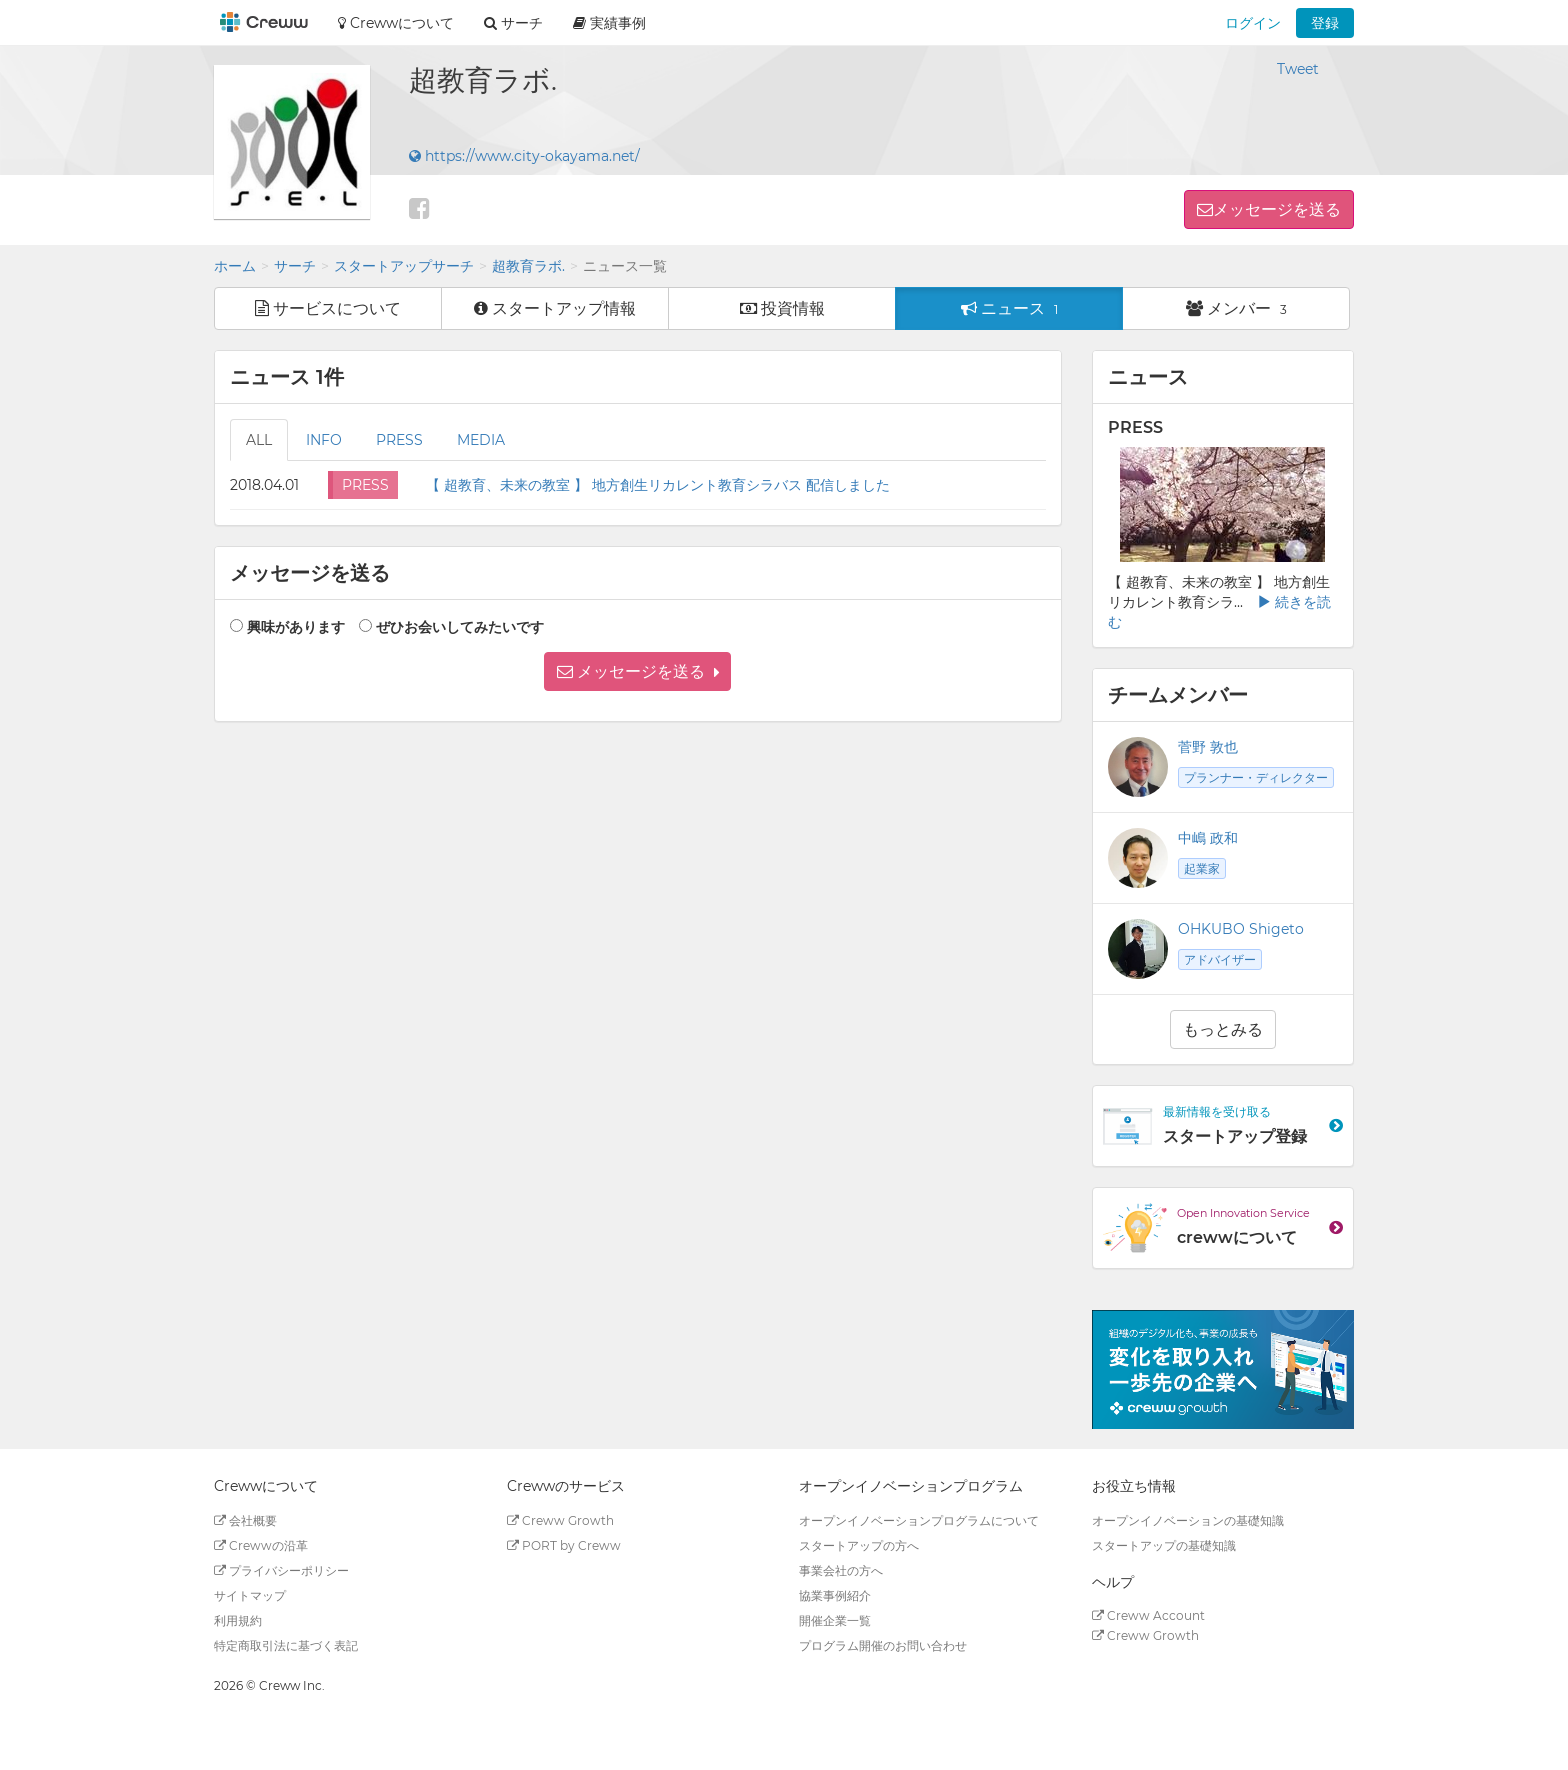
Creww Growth (560, 1520)
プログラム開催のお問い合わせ (883, 1645)
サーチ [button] (513, 23)
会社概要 (245, 1520)
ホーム (235, 266)
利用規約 (238, 1620)
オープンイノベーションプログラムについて (919, 1520)
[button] (637, 671)
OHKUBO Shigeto (1241, 929)
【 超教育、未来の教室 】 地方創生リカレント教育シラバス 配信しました (658, 485)
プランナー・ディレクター (1256, 777)
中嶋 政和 (1208, 838)
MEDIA (481, 440)
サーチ (295, 266)
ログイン (1253, 23)
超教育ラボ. (528, 266)
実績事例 (609, 23)
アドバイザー (1220, 959)
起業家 (1202, 868)
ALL (259, 440)
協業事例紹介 (835, 1595)
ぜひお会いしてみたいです (460, 627)
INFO (324, 440)
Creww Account (1148, 1615)
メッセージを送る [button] (1277, 209)
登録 (1325, 23)
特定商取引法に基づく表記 (286, 1645)
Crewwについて (396, 23)
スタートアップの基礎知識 (1164, 1545)
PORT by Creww (564, 1545)
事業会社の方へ (841, 1570)
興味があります (296, 627)
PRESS (399, 440)
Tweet (1298, 69)
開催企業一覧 (835, 1620)
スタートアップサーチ (404, 266)
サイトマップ (250, 1595)
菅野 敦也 (1208, 747)
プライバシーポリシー (281, 1570)
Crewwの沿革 (261, 1545)
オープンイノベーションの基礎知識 (1188, 1520)
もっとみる (1223, 1029)
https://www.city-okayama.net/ (524, 156)
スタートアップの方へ (859, 1545)
